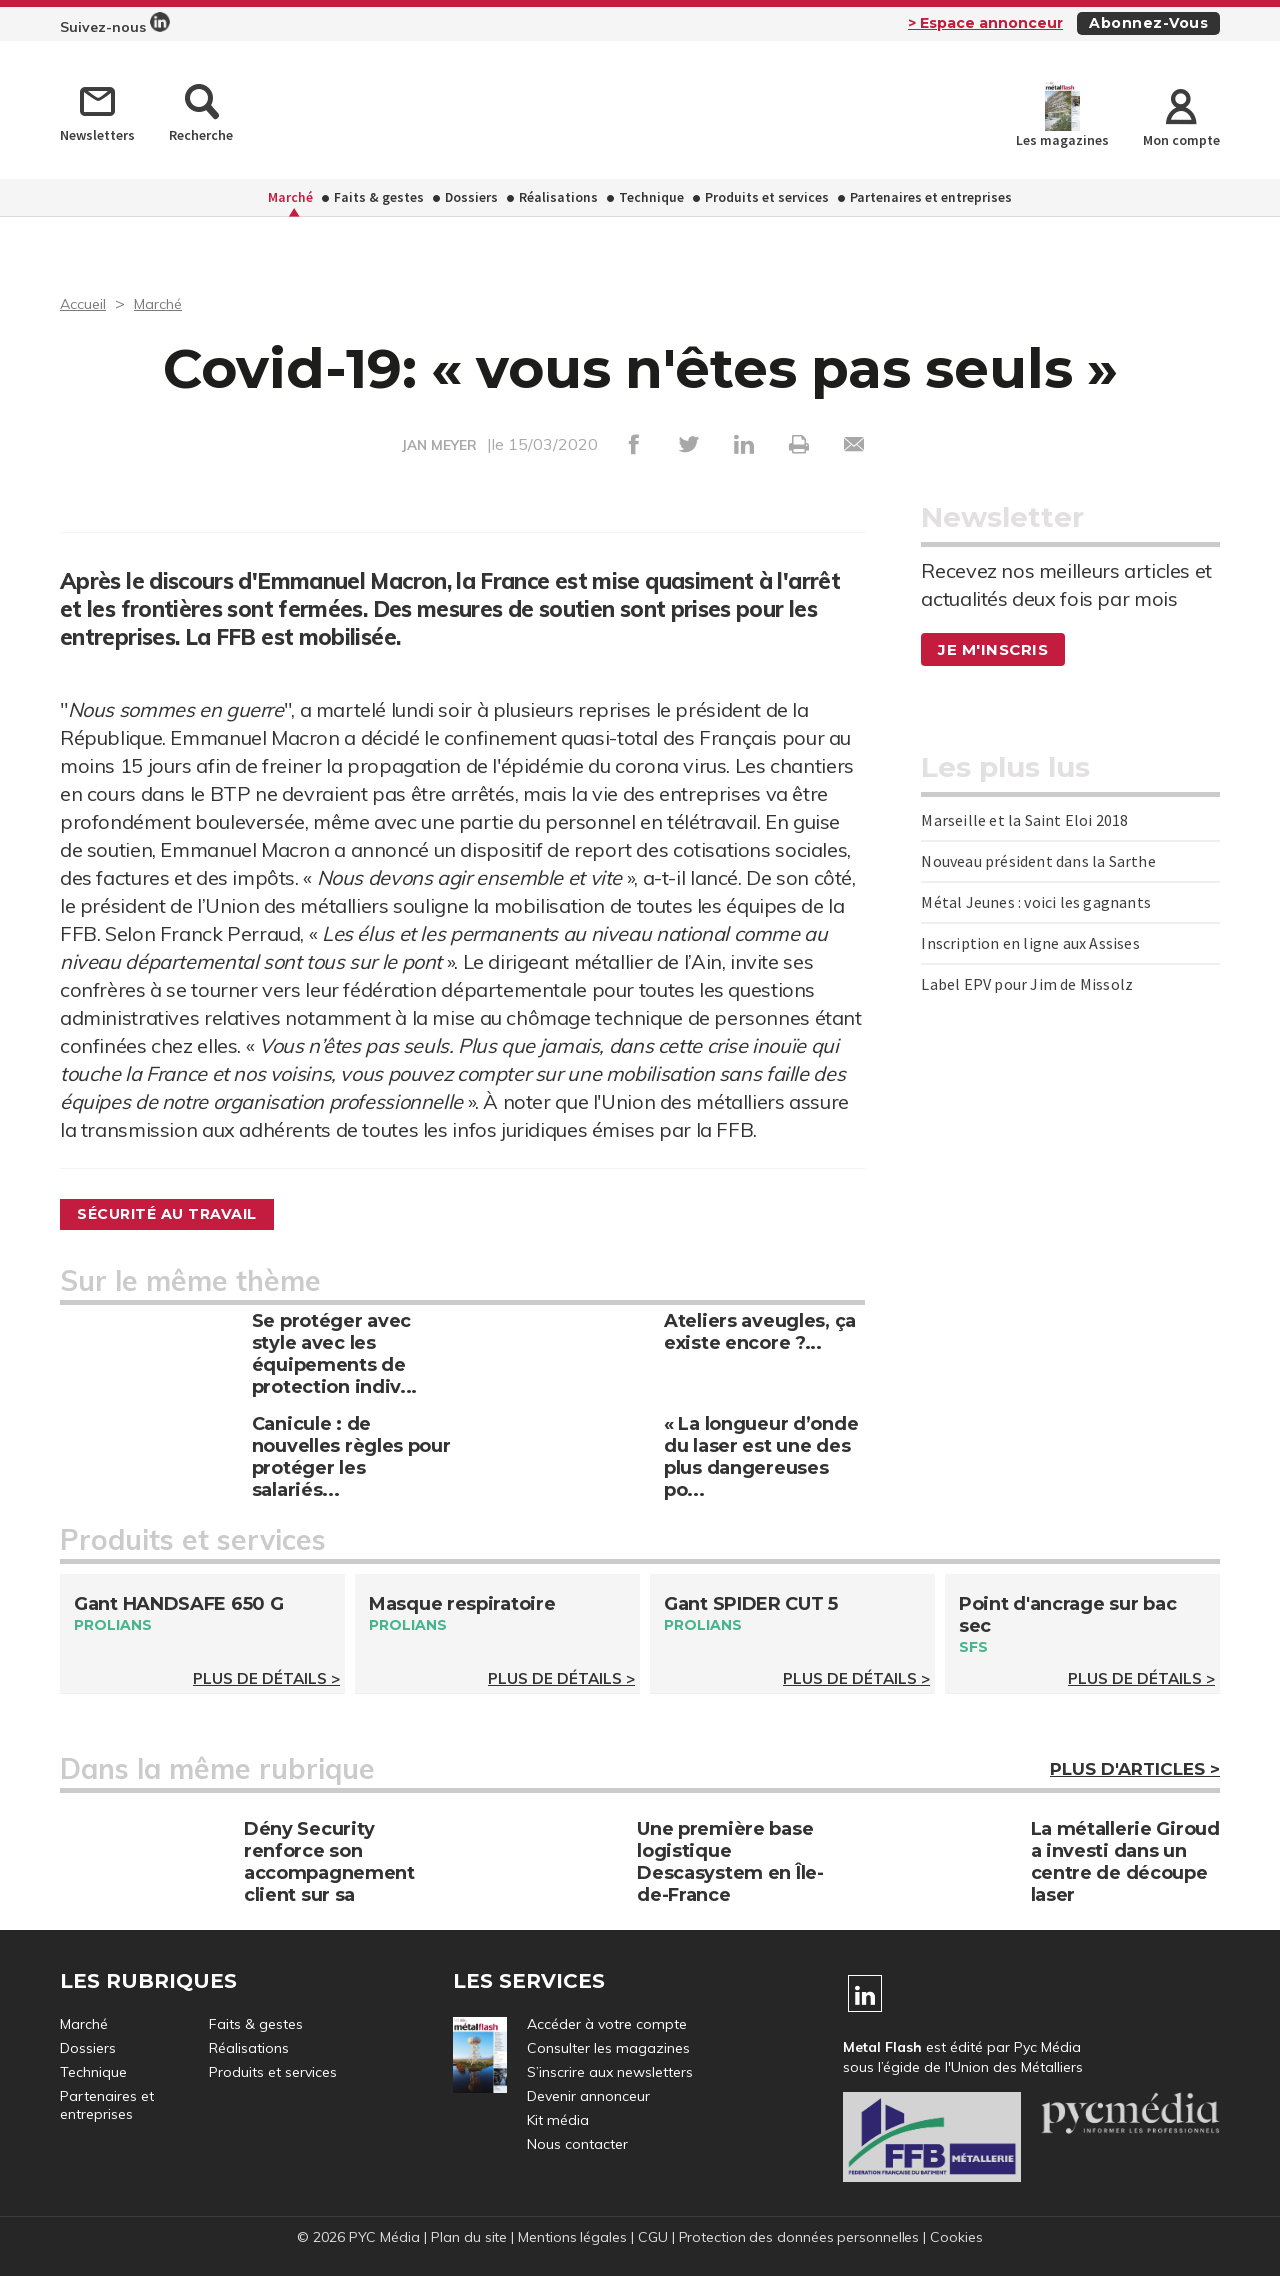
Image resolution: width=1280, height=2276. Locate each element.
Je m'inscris (996, 649)
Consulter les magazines (608, 2050)
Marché (290, 197)
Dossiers (471, 197)
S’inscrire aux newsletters (610, 2074)
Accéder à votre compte (607, 2026)
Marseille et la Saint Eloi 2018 (1024, 820)
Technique (651, 197)
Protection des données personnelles (800, 2239)
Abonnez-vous (1148, 23)
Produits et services (767, 197)
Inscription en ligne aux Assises (1030, 943)
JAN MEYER (439, 445)
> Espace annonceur (985, 23)
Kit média (558, 2122)
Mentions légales (571, 2239)
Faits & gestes (379, 197)
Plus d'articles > (1135, 1771)
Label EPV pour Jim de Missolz (1027, 984)
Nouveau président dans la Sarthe (1038, 861)
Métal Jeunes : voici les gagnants (1036, 902)
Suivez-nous (115, 24)
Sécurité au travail (180, 1214)
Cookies (959, 2239)
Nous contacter (577, 2146)
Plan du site (466, 2239)
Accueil (85, 303)
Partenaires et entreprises (931, 197)
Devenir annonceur (588, 2098)
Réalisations (558, 197)
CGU (652, 2239)
